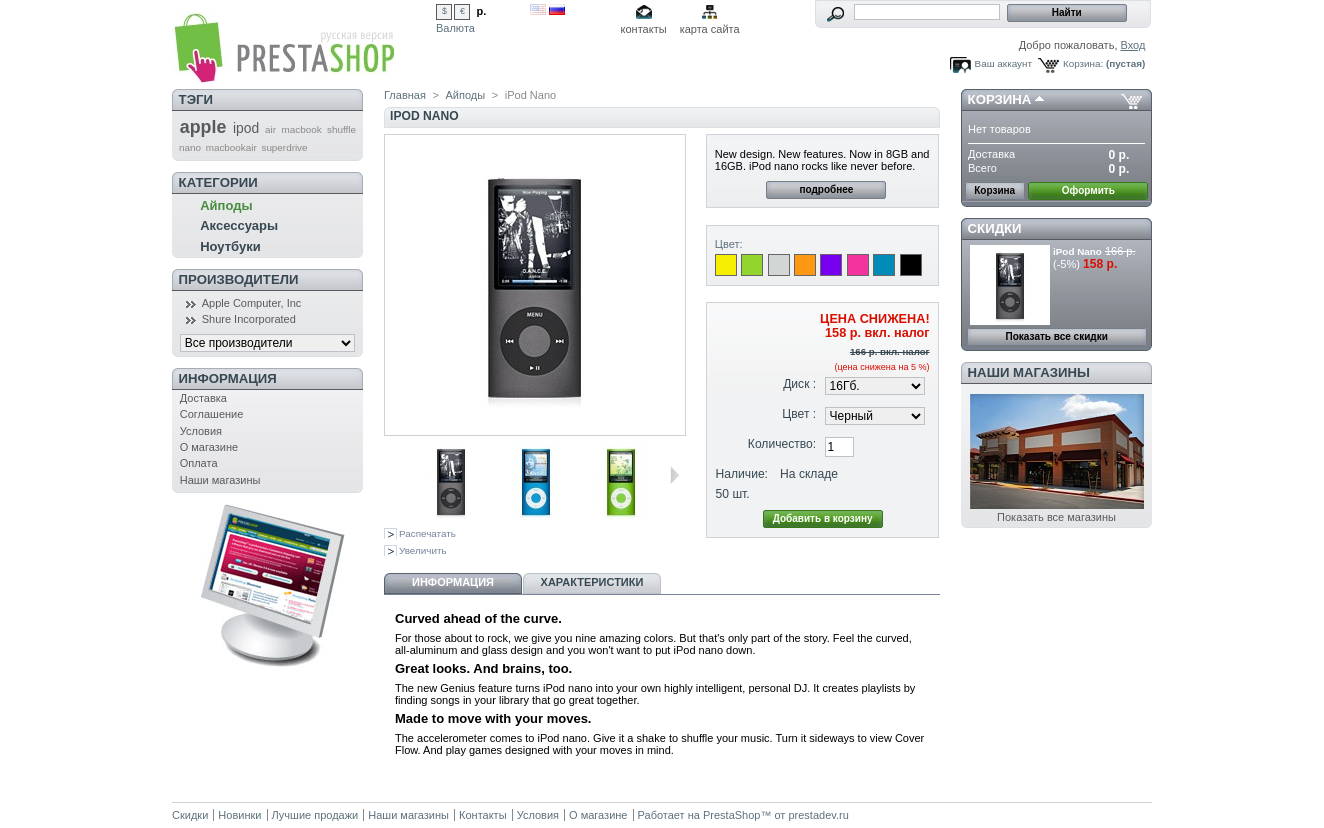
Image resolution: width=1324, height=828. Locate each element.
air (270, 129)
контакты (644, 29)
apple (203, 127)
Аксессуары (239, 225)
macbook (302, 129)
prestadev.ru (818, 815)
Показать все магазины (1056, 517)
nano (190, 147)
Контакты (483, 815)
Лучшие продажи (315, 815)
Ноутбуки (230, 246)
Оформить (1088, 190)
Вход (1133, 45)
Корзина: (1083, 63)
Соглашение (212, 414)
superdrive (284, 147)
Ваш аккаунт (1003, 63)
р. (482, 11)
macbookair (231, 147)
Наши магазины (220, 480)
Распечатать (427, 533)
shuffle (341, 129)
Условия (201, 431)
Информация (228, 378)
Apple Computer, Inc (252, 303)
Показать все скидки (1057, 336)
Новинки (239, 815)
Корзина (1000, 99)
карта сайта (710, 29)
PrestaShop (731, 815)
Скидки (995, 228)
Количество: (782, 444)
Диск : (799, 384)
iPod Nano (1077, 251)
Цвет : (799, 414)
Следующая (674, 475)
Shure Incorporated (249, 319)
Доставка (203, 398)
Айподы (226, 205)
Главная (405, 95)
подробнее (826, 189)
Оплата (199, 463)
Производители (239, 279)
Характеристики (592, 582)
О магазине (209, 447)
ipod (246, 128)
